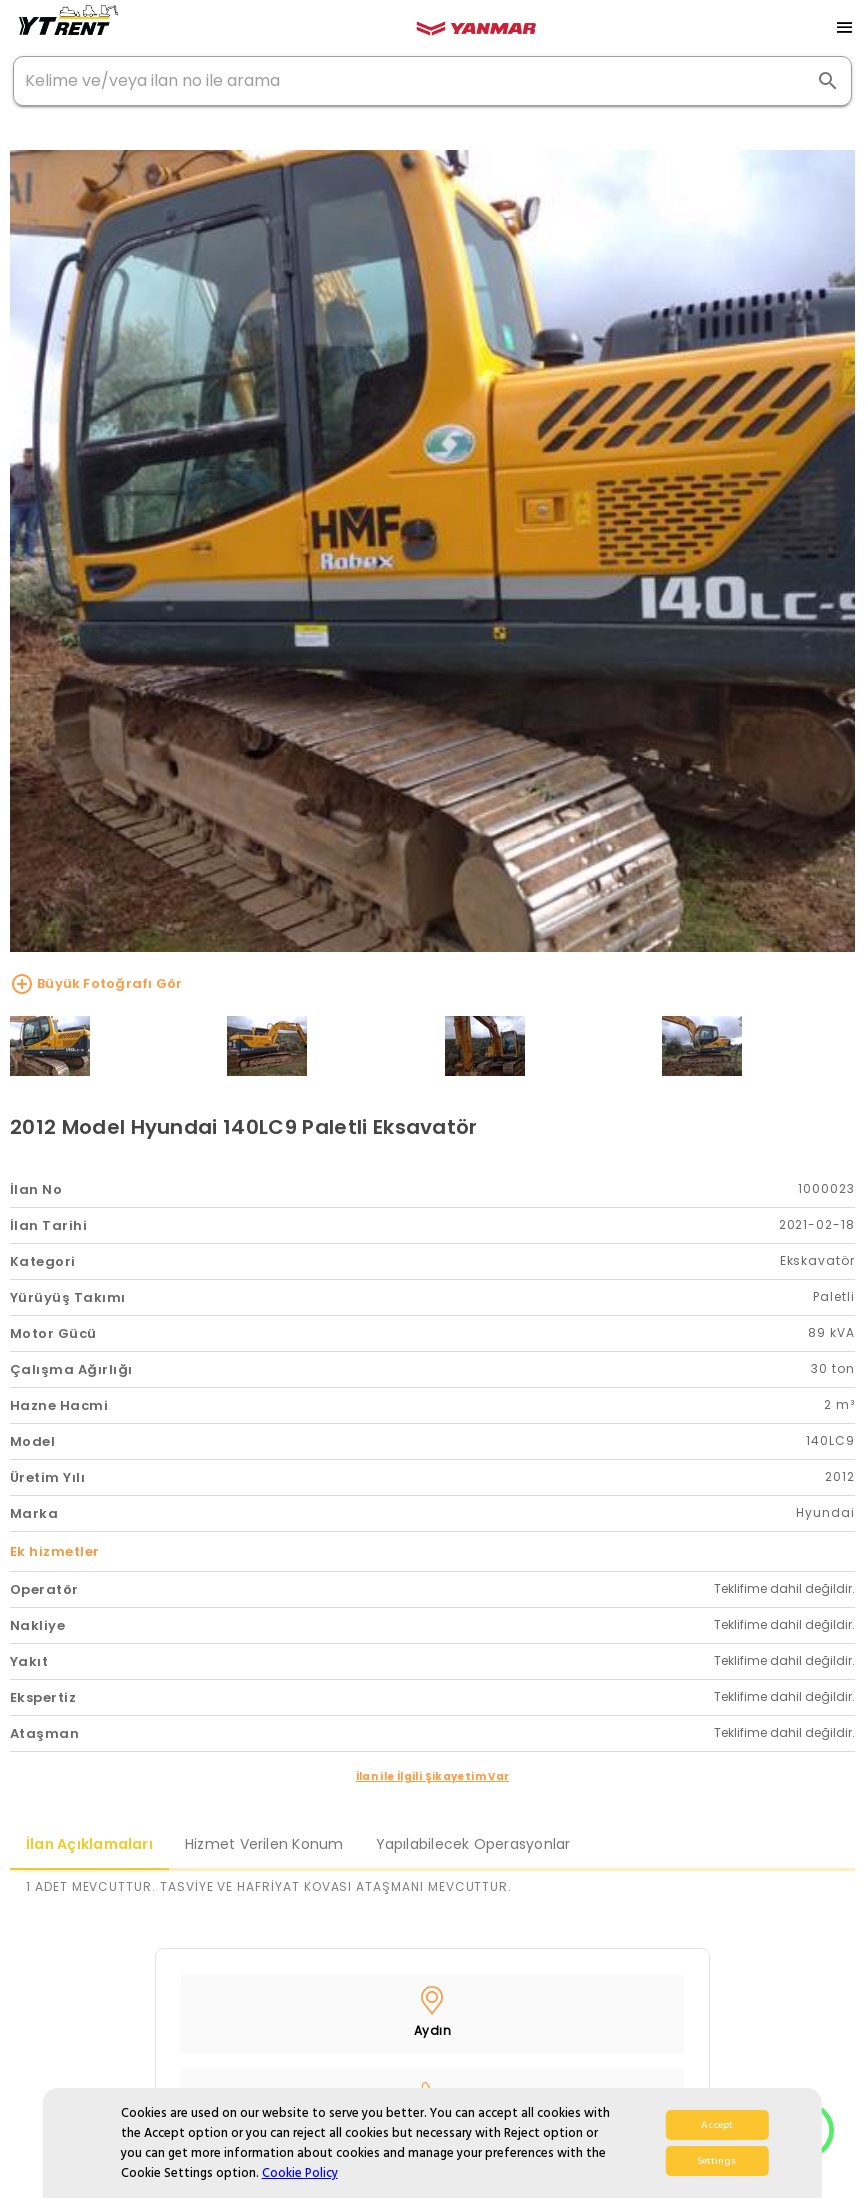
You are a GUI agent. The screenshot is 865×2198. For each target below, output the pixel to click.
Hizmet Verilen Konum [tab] (264, 1844)
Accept (717, 2125)
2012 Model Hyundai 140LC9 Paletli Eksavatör (244, 1127)
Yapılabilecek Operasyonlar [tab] (473, 1844)
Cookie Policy (300, 2173)
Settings (716, 2161)
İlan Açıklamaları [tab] (89, 1844)
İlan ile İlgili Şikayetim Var (433, 1776)
